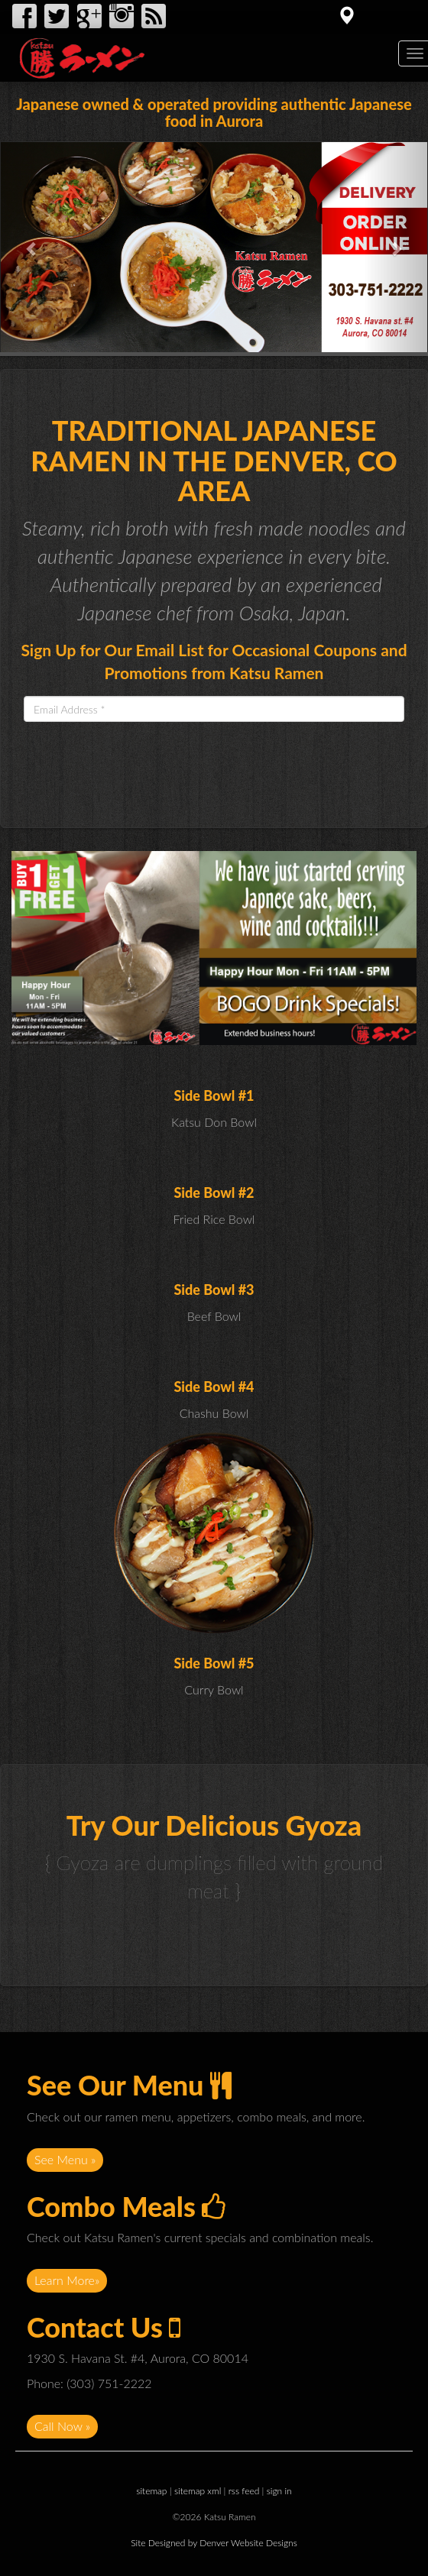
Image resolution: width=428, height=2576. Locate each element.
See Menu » (65, 2159)
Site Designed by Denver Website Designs (214, 2542)
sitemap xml (197, 2491)
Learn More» (66, 2280)
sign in (279, 2491)
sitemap (151, 2491)
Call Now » (62, 2426)
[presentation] (140, 763)
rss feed (244, 2491)
